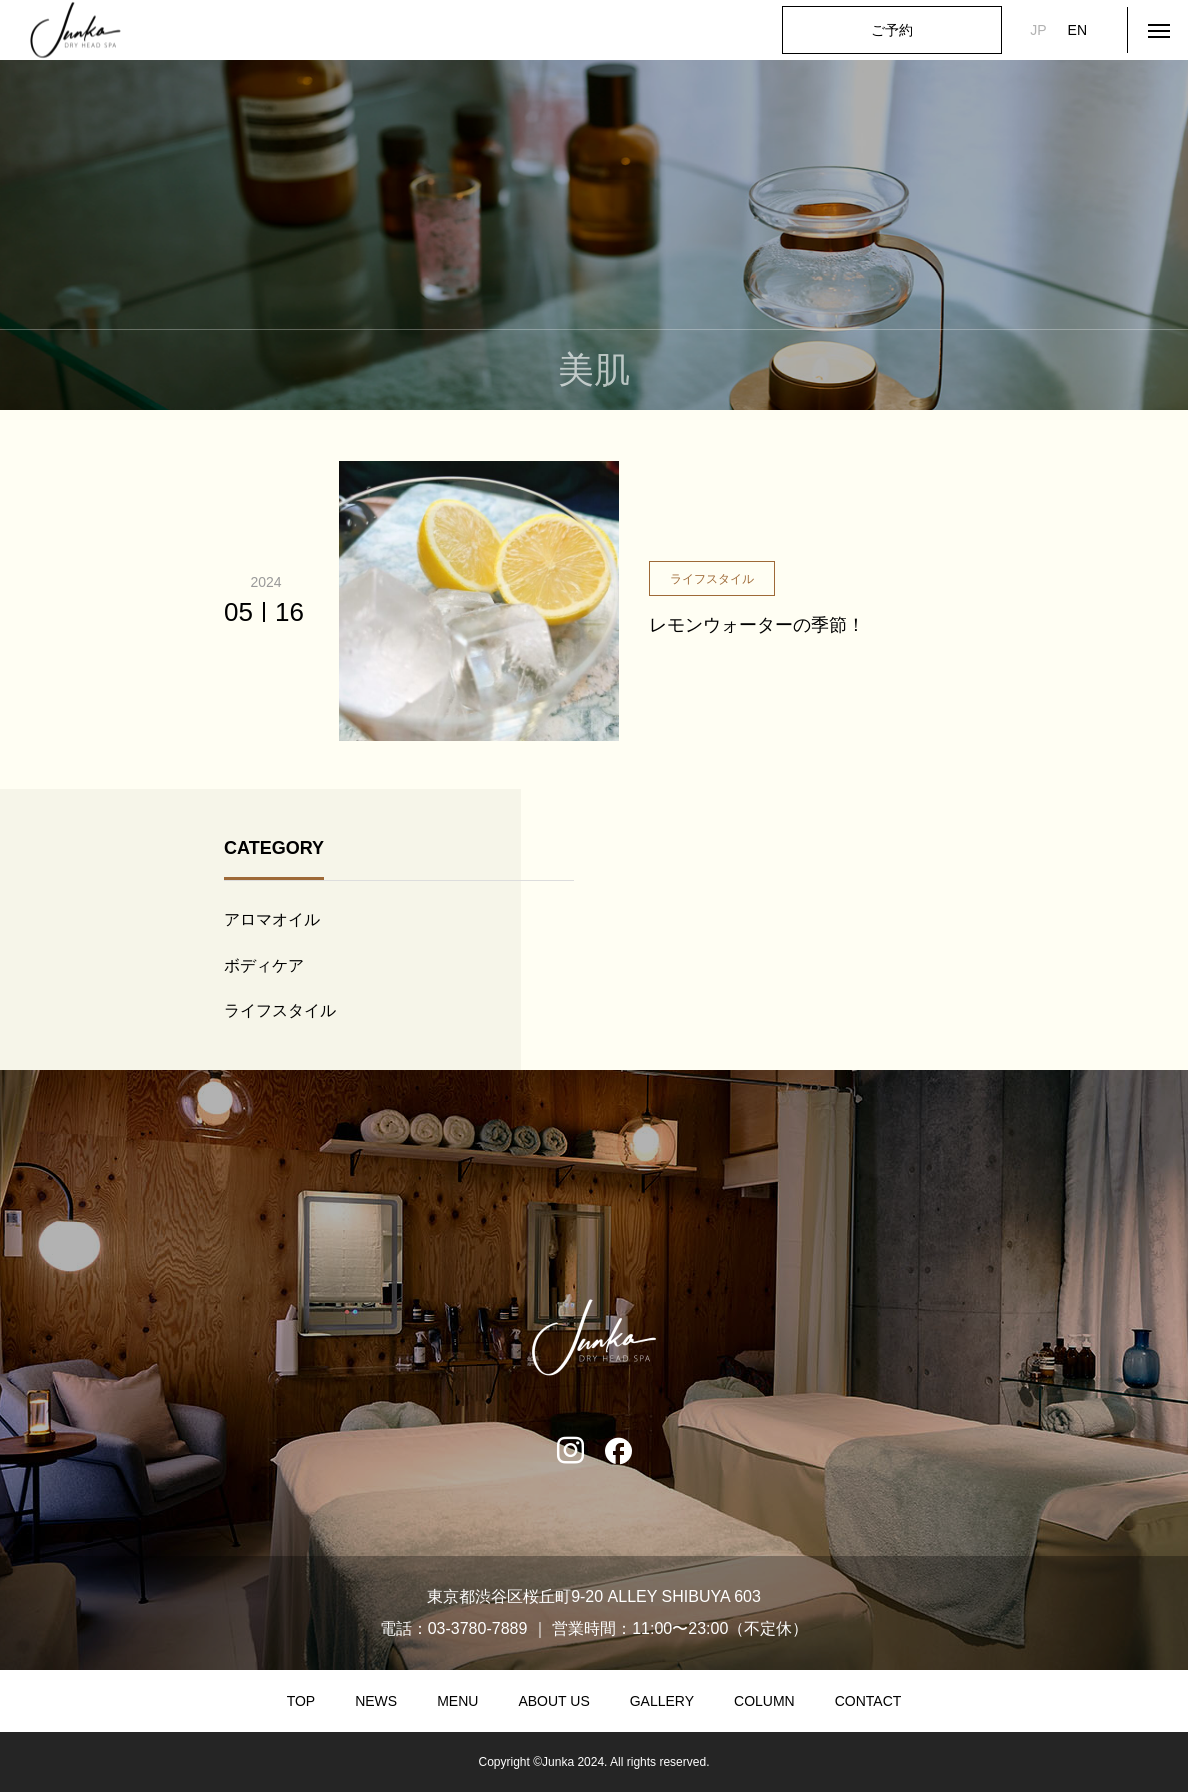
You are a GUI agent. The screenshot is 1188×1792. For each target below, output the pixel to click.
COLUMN (764, 1701)
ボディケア (264, 965)
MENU (457, 1701)
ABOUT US (553, 1701)
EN (1077, 30)
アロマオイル (272, 919)
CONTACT (868, 1701)
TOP (301, 1701)
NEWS (376, 1701)
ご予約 (892, 30)
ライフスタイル (280, 1010)
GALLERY (662, 1701)
